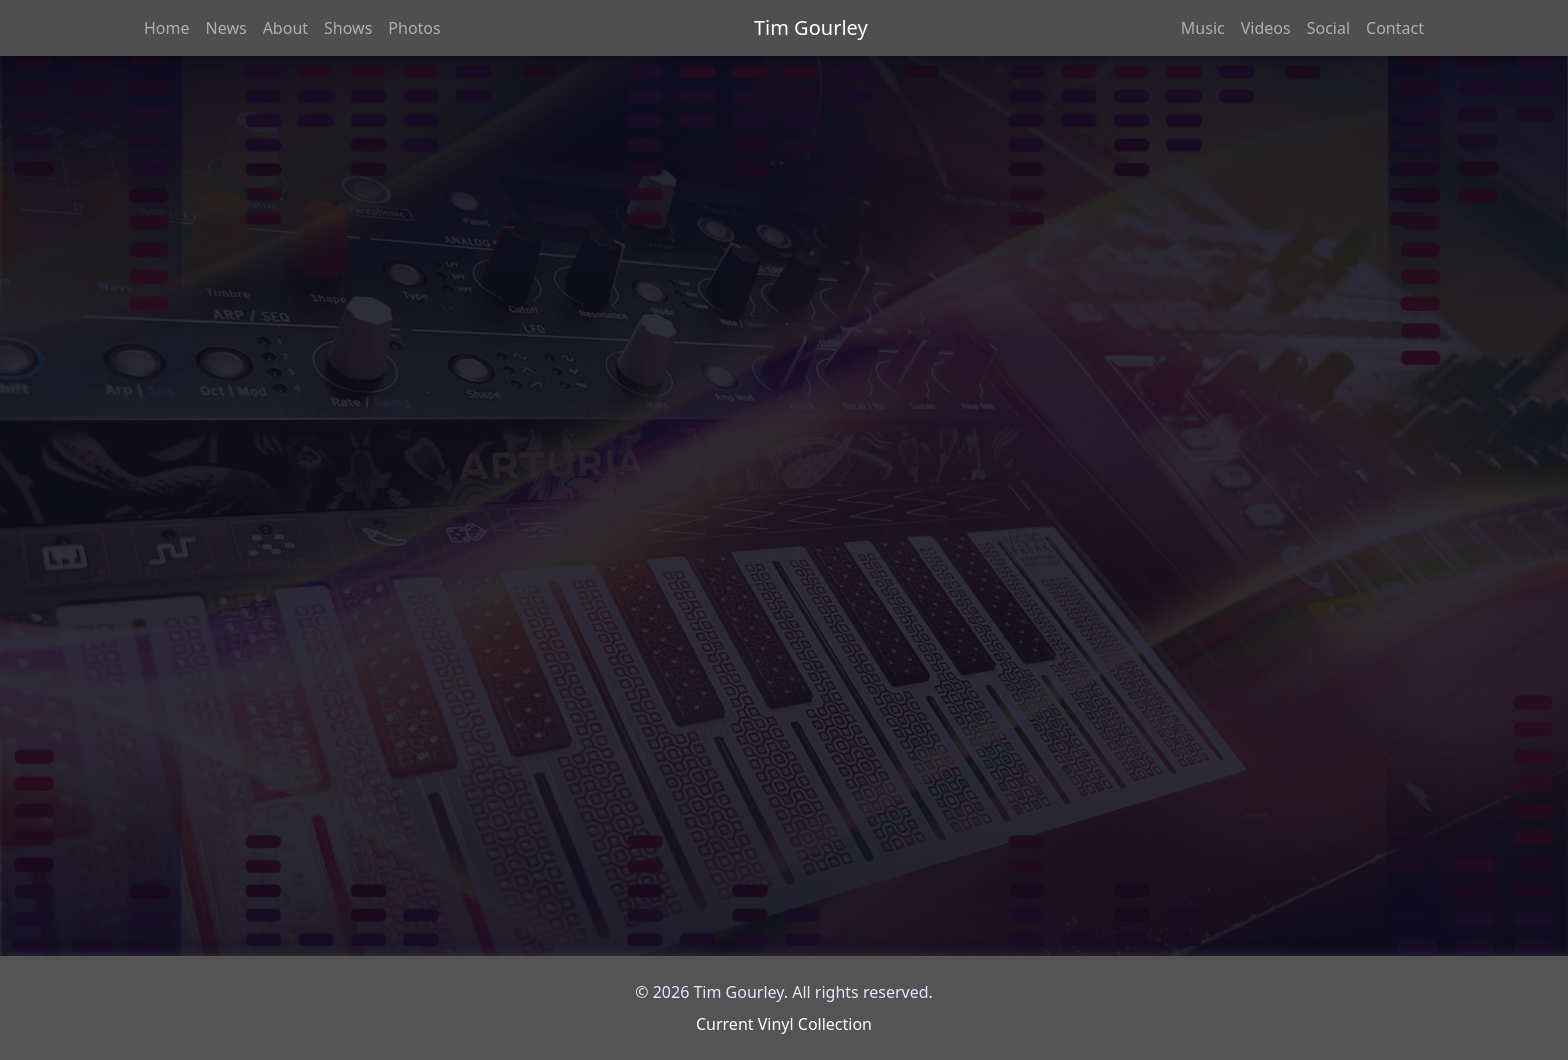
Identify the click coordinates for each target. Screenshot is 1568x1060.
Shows (348, 28)
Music (1203, 28)
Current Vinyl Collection (784, 1024)
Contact (1395, 28)
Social (1328, 28)
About (285, 28)
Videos (1266, 28)
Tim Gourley (811, 27)
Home (167, 28)
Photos (414, 28)
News (226, 28)
